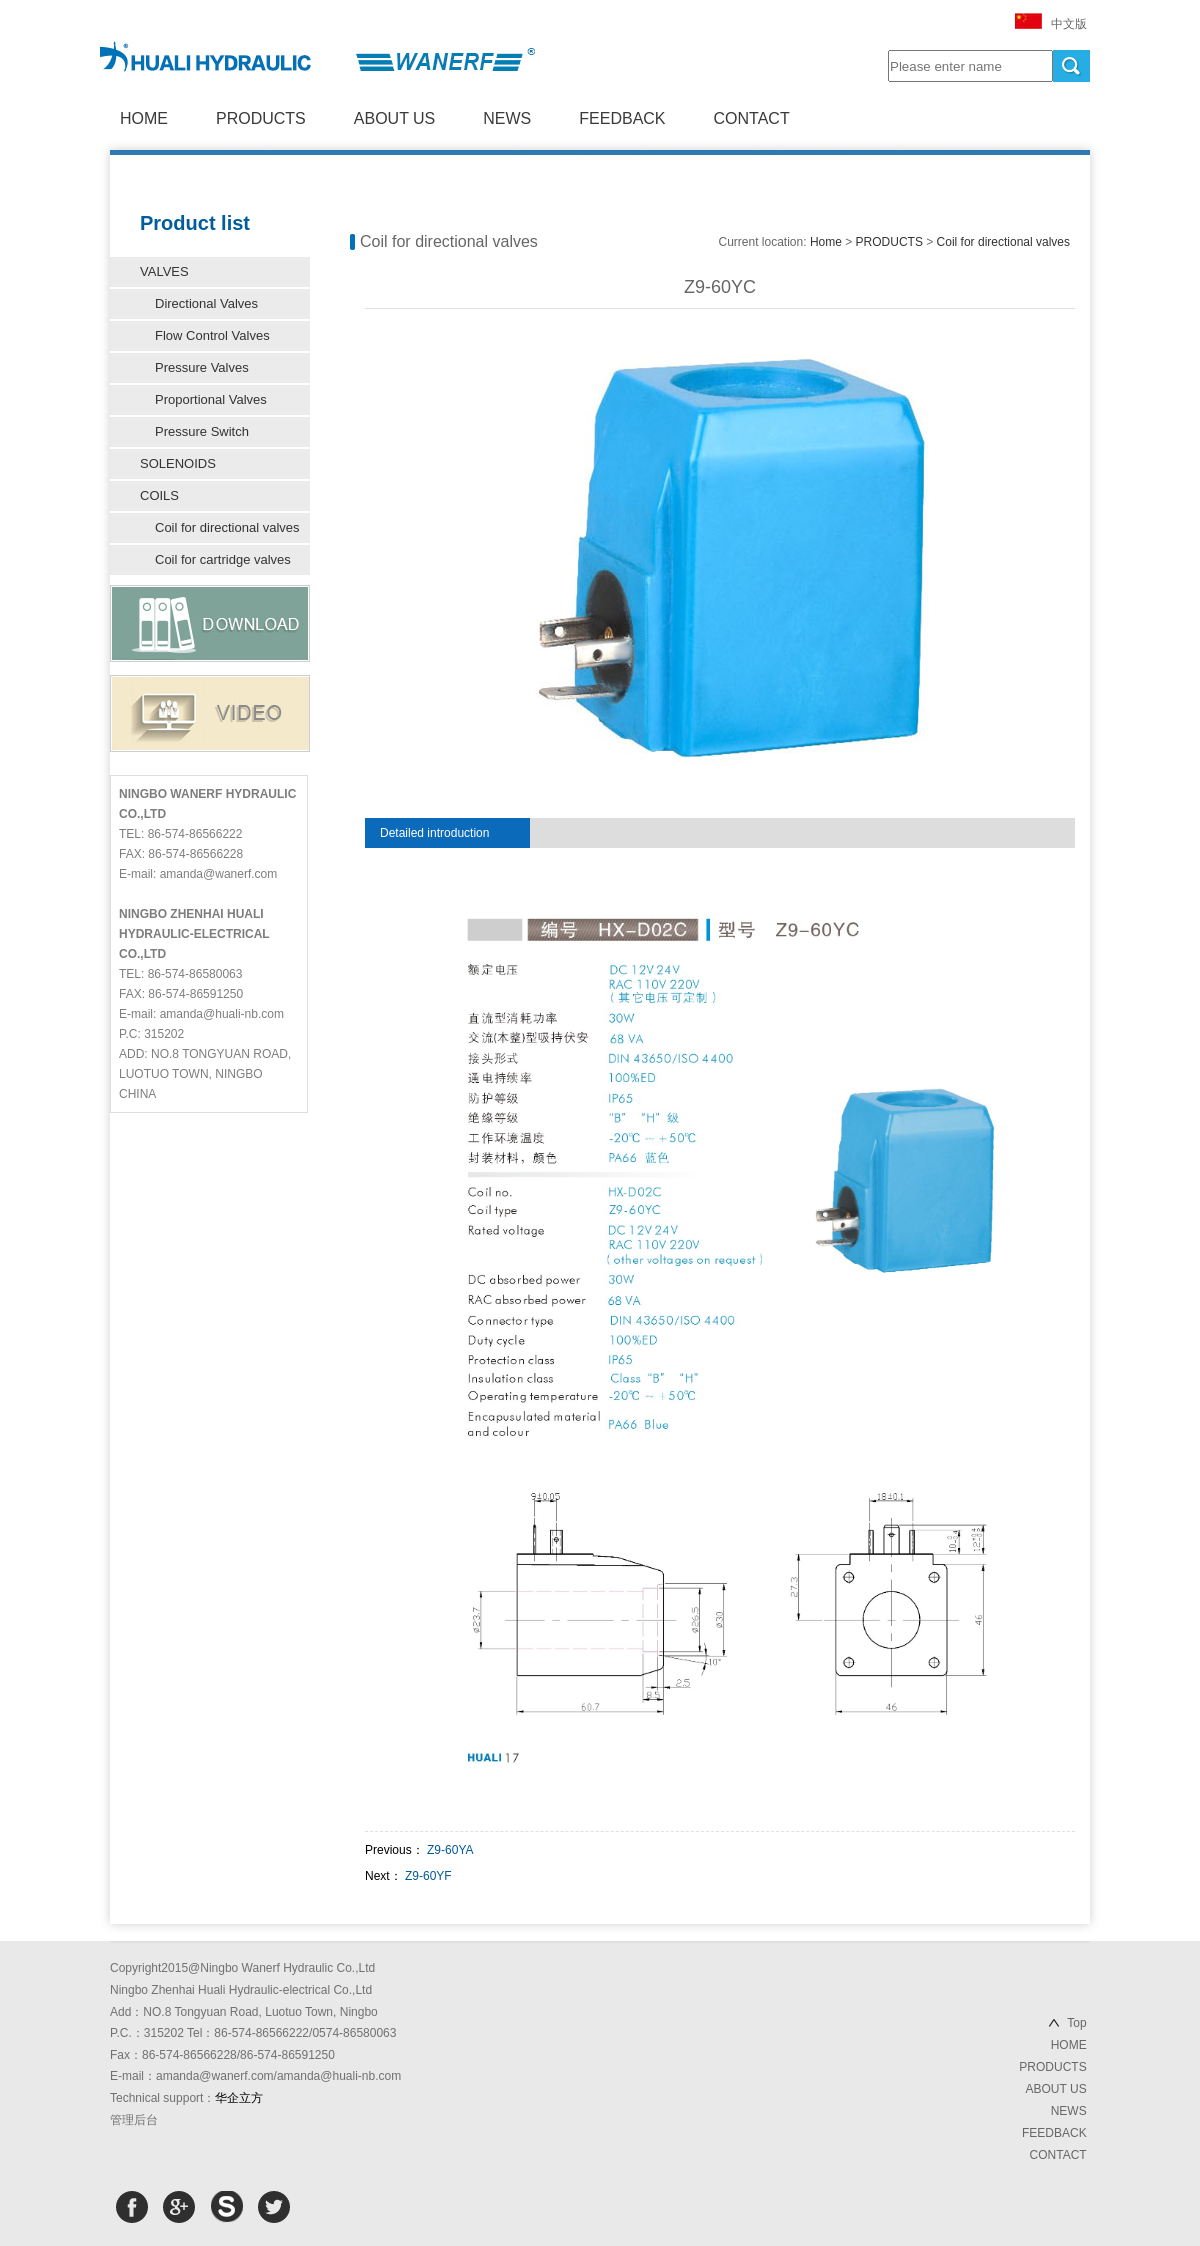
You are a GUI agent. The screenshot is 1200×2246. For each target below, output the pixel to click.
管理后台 (134, 2120)
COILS (159, 495)
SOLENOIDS (178, 463)
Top (1076, 2023)
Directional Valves (206, 303)
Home (826, 242)
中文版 (1069, 24)
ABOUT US (395, 118)
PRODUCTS (261, 118)
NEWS (507, 118)
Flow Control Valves (212, 335)
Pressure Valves (202, 367)
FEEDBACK (622, 118)
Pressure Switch (202, 431)
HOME (144, 118)
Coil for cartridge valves (223, 559)
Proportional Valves (211, 399)
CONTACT (752, 118)
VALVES (164, 271)
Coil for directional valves (227, 527)
